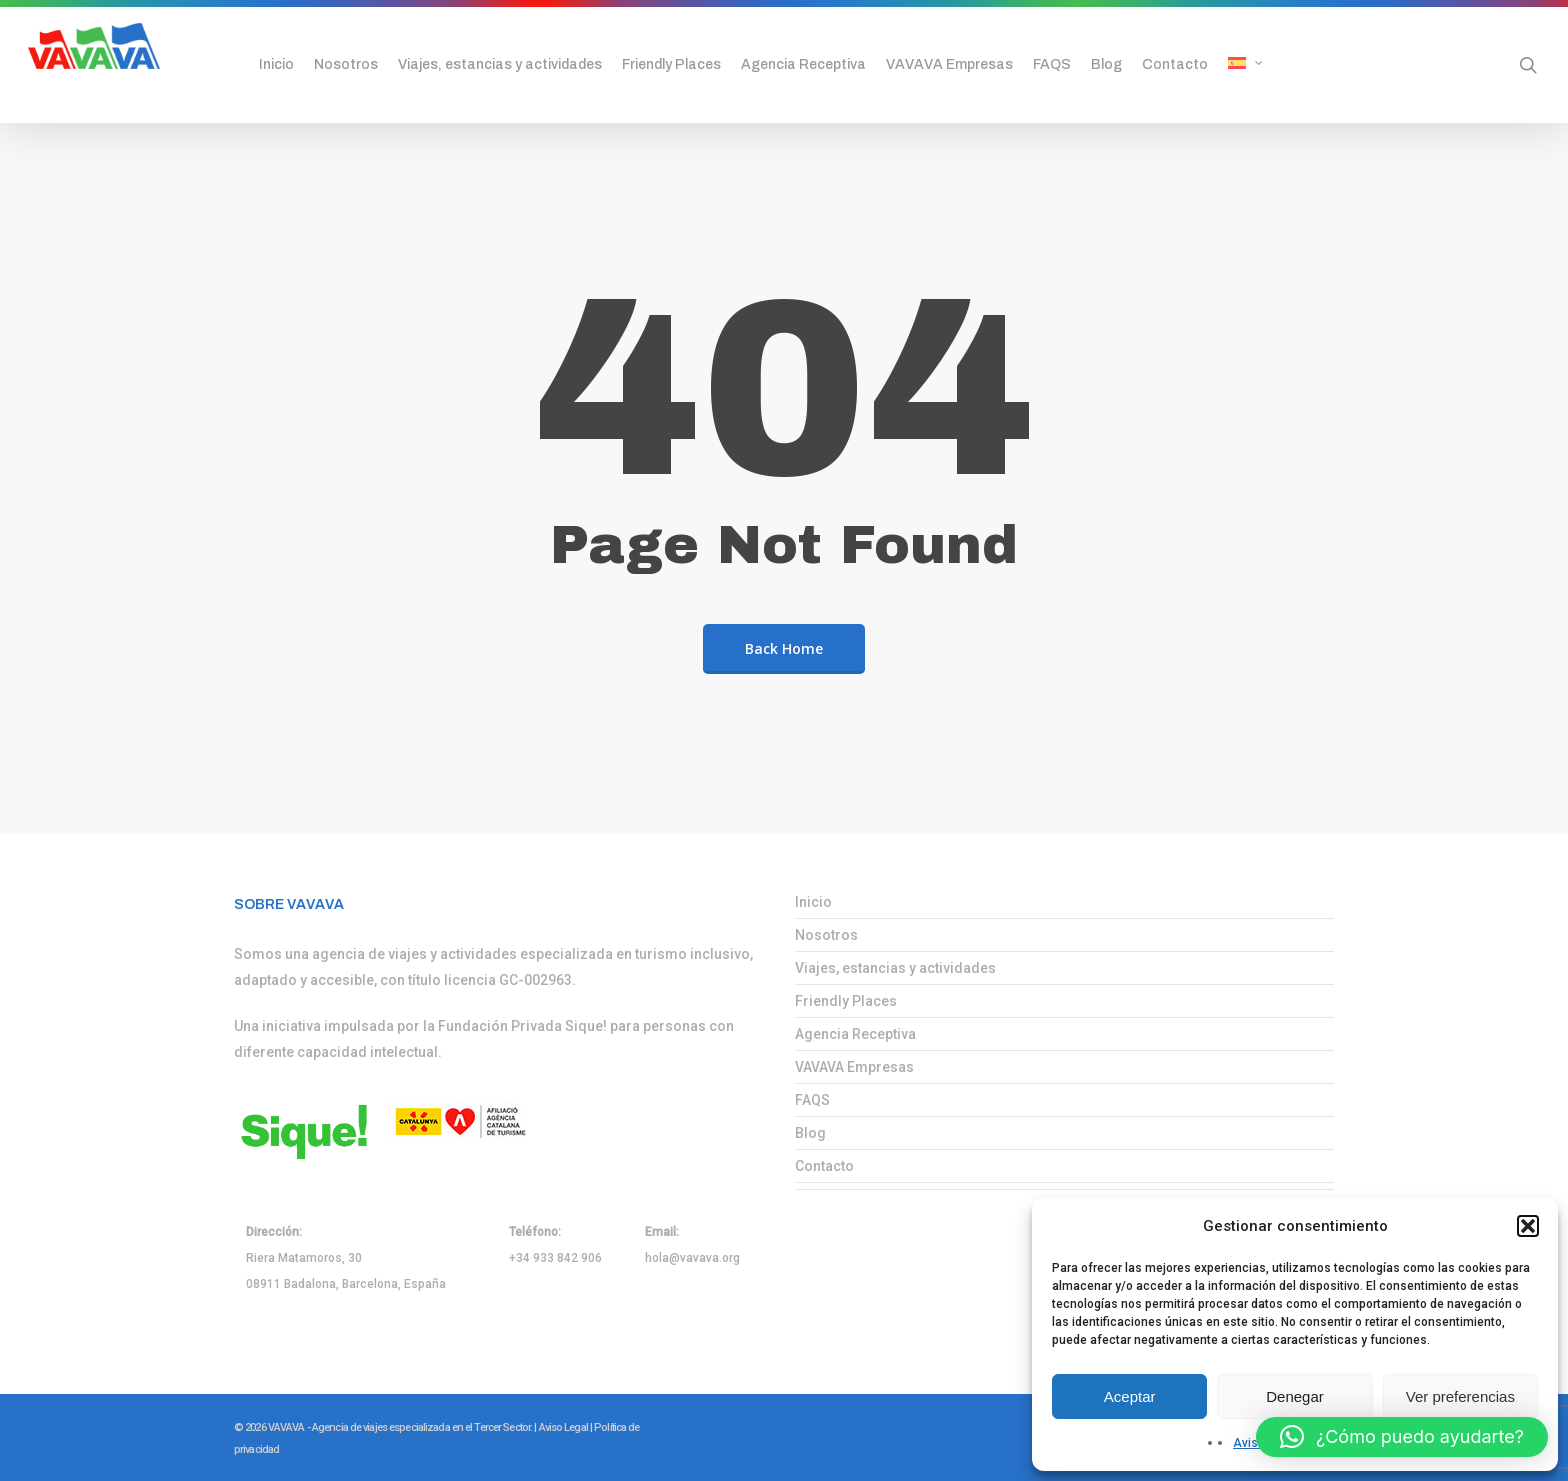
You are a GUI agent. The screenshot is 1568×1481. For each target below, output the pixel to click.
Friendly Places (846, 1001)
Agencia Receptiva (855, 1034)
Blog (810, 1133)
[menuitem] (1269, 65)
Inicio (813, 902)
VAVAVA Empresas (854, 1067)
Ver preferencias (1460, 1396)
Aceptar (1130, 1396)
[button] (1528, 1226)
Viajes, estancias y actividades (895, 968)
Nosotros (826, 935)
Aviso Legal (563, 1427)
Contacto (824, 1166)
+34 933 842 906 (555, 1258)
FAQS (812, 1100)
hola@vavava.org (692, 1258)
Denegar (1295, 1396)
